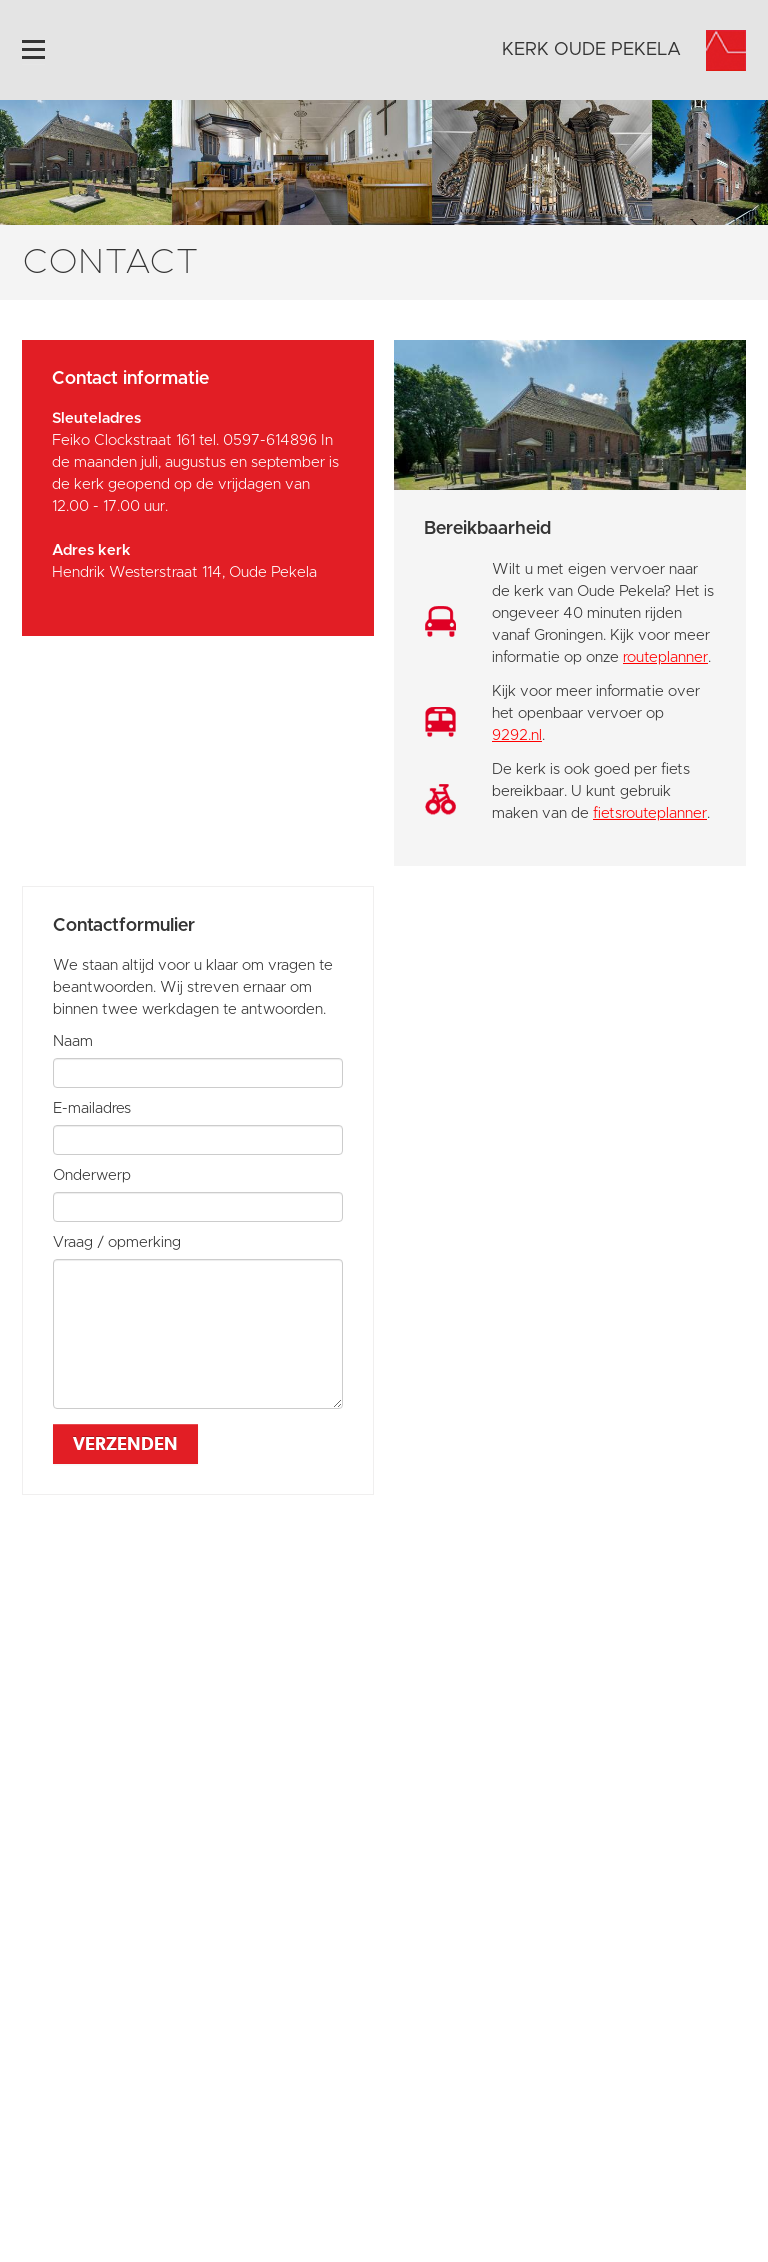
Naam (73, 1041)
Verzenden (125, 1443)
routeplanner (665, 657)
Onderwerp (92, 1175)
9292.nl (517, 735)
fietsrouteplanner (650, 813)
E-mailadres (92, 1108)
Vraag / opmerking (117, 1242)
